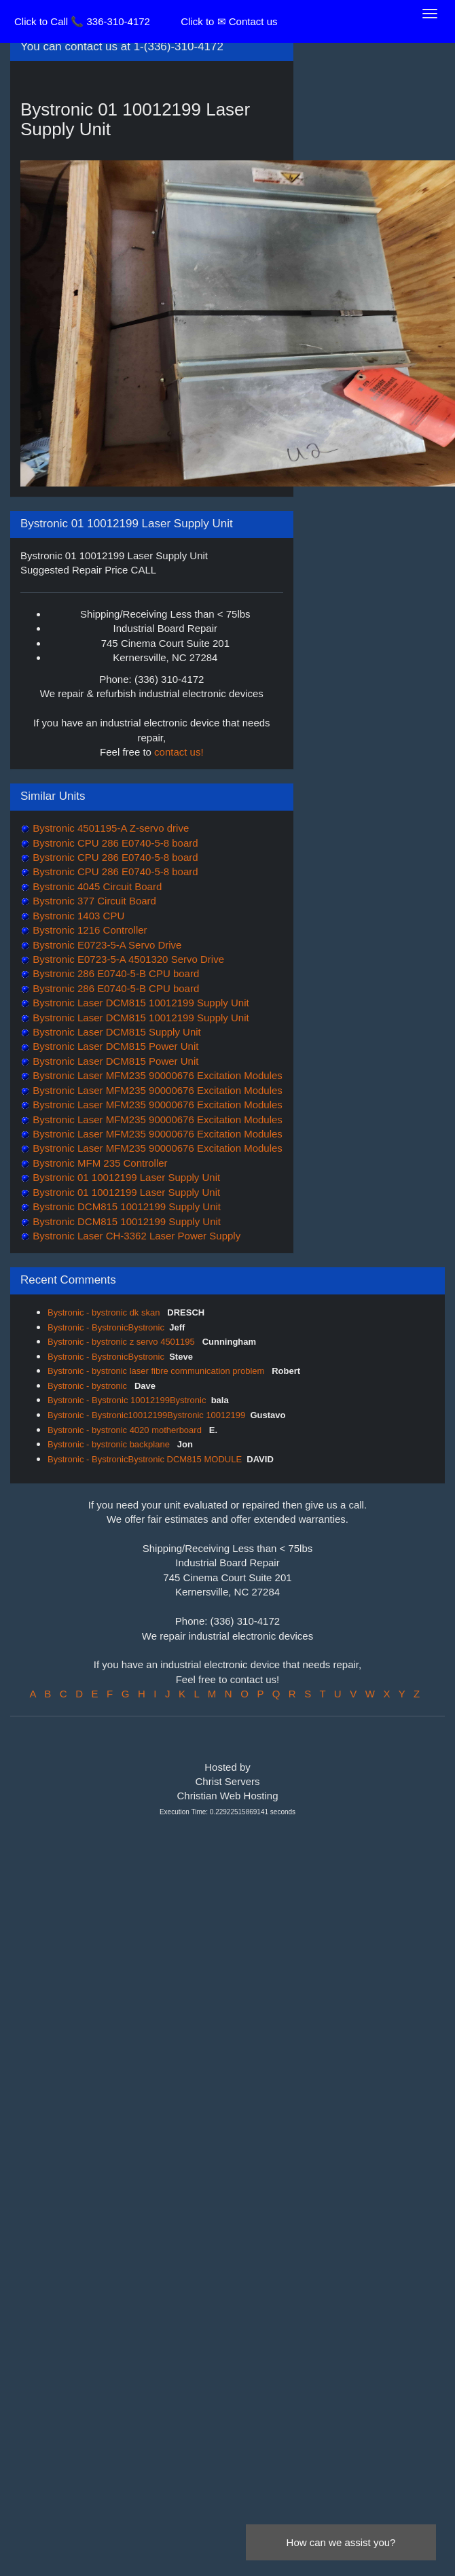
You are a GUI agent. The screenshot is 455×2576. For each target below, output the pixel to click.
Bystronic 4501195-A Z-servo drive (109, 828)
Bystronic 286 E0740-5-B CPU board (114, 973)
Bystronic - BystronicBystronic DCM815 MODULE (145, 1459)
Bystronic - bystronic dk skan (105, 1312)
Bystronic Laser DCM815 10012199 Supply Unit (139, 1002)
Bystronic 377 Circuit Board (93, 900)
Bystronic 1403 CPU (77, 915)
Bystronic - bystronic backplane (110, 1444)
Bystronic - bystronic (89, 1386)
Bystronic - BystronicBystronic (106, 1327)
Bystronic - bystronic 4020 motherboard (126, 1430)
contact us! (179, 752)
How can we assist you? (341, 2542)
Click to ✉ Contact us (229, 21)
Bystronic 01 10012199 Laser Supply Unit (125, 1177)
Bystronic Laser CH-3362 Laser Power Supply (135, 1235)
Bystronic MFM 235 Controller (99, 1163)
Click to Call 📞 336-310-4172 (82, 21)
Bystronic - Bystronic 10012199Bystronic (127, 1400)
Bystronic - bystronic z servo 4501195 (122, 1342)
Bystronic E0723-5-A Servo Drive (105, 945)
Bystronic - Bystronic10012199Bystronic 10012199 (146, 1415)
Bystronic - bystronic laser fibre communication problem (157, 1371)
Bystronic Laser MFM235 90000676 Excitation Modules (156, 1075)
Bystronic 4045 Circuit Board (96, 886)
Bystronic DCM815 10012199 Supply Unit (125, 1206)
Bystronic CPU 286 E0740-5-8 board (114, 843)
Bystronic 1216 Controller (88, 930)
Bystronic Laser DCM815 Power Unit (114, 1046)
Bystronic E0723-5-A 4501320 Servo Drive (127, 959)
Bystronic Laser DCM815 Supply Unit (115, 1032)
